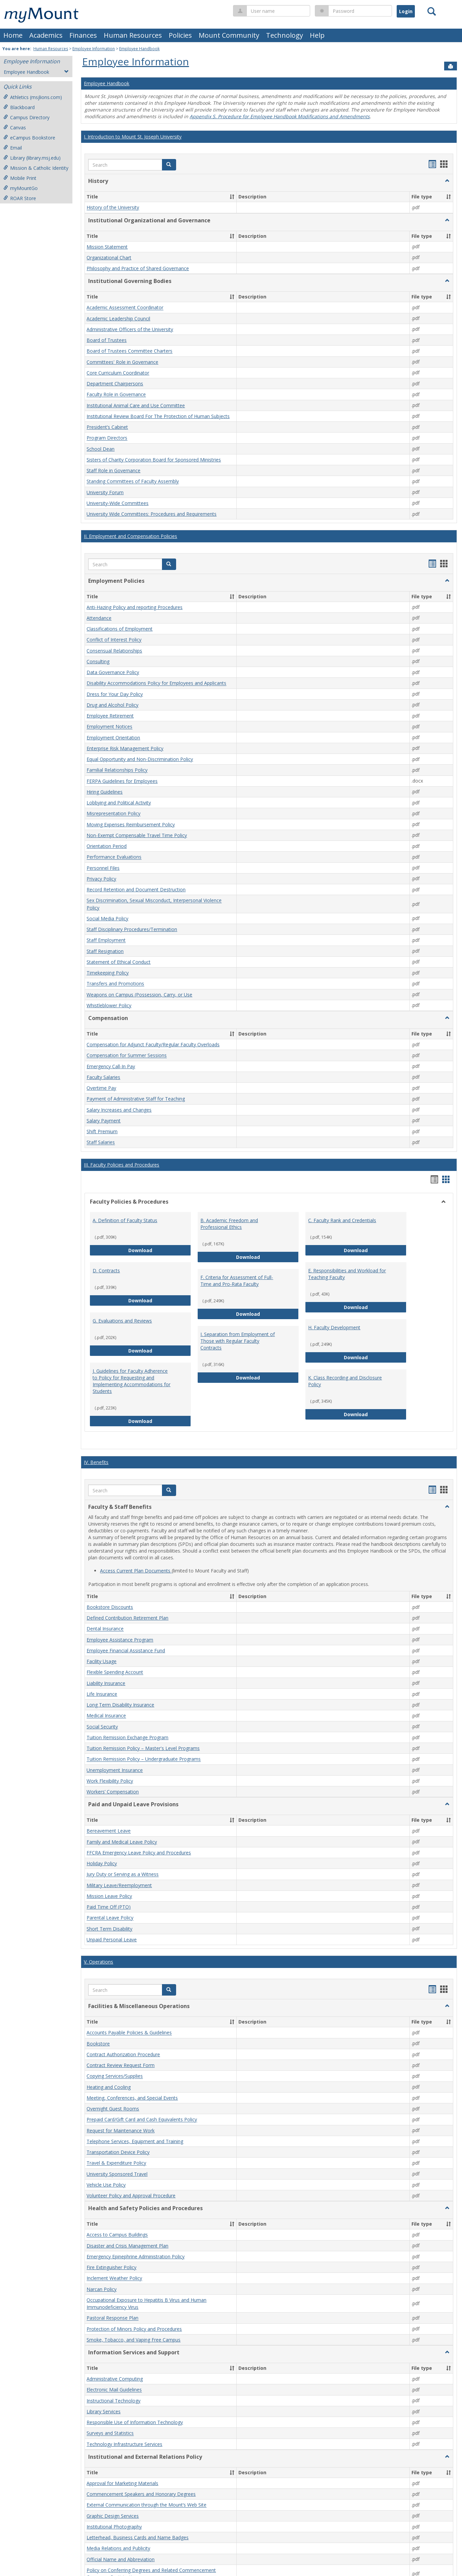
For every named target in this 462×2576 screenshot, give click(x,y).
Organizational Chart (109, 257)
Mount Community (229, 35)
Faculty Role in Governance (116, 394)
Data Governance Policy (113, 672)
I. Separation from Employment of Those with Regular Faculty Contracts (237, 1341)
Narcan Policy (102, 2289)
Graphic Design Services (113, 2516)
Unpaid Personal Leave (112, 1939)
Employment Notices (109, 727)
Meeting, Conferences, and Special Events (132, 2098)
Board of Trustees (107, 340)
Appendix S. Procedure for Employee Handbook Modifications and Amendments (280, 116)
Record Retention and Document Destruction (136, 889)
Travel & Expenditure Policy (116, 2163)
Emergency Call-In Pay (111, 1066)
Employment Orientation (113, 737)
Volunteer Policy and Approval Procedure (131, 2195)
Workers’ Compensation (113, 1791)
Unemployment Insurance (115, 1770)
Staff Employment (106, 940)
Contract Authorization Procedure (123, 2054)
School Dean (100, 449)
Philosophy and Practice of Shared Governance (138, 268)
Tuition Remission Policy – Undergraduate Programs (144, 1759)
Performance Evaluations (114, 857)
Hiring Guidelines (105, 792)
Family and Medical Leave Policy (122, 1842)
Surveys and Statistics (110, 2433)
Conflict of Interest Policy (114, 640)
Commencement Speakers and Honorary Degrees (141, 2494)
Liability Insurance (106, 1683)
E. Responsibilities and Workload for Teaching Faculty (347, 1273)
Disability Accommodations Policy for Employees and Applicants (156, 683)
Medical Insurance (106, 1716)
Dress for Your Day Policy (115, 694)
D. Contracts (106, 1270)
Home (13, 35)
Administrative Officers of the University (130, 329)
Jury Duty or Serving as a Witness (123, 1874)
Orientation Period (107, 846)
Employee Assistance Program (120, 1639)
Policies (180, 35)
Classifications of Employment (120, 629)
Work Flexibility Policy (110, 1781)
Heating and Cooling (109, 2087)
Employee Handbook (139, 49)
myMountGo (20, 188)
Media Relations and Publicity (118, 2548)
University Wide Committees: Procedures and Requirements (152, 514)
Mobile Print (19, 178)
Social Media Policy (107, 918)
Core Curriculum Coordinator (118, 373)
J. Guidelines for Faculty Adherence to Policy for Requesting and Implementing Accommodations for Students (131, 1381)
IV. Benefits (96, 1462)
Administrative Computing (115, 2379)
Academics (46, 35)
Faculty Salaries (103, 1077)
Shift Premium (102, 1131)
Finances (83, 35)
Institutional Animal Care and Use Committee (136, 405)
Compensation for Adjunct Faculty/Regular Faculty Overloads (153, 1044)
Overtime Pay (101, 1088)
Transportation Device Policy (118, 2152)
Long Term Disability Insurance (120, 1705)
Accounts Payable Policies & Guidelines (129, 2033)
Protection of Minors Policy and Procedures (134, 2329)
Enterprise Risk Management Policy (125, 748)
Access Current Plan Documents (136, 1570)
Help (317, 35)
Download (159, 1249)
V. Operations (98, 1962)
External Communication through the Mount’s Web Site (146, 2505)
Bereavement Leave (109, 1831)
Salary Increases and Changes (119, 1110)
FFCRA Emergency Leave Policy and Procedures (139, 1852)
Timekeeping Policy (108, 972)
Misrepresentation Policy (113, 813)
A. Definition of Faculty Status (125, 1220)
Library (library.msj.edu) (32, 158)
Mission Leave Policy (109, 1896)
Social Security (102, 1726)
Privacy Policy (101, 879)
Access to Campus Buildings (117, 2235)
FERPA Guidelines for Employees (122, 781)
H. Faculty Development (334, 1327)
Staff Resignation (105, 951)
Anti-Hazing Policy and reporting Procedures (135, 607)
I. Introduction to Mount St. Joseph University (133, 136)
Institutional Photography (114, 2526)
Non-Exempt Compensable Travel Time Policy (137, 835)
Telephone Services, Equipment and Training (135, 2141)
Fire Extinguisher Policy (111, 2267)
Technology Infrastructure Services (124, 2444)
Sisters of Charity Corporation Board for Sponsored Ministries (154, 459)
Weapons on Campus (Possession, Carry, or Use (139, 994)
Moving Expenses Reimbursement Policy (131, 824)
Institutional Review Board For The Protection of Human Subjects (158, 416)
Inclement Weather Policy (114, 2278)
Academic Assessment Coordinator (125, 308)
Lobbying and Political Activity (119, 802)
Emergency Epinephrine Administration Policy (136, 2256)
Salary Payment (104, 1120)
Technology (284, 35)
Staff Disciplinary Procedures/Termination (132, 929)
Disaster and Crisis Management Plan (127, 2246)
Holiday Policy (102, 1863)
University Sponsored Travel (117, 2174)
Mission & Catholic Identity (35, 168)
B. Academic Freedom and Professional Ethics (229, 1223)
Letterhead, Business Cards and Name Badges (138, 2537)
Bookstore (98, 2043)
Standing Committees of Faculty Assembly (133, 481)
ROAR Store (19, 198)
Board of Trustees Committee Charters (129, 351)
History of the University (113, 207)
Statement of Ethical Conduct (119, 962)
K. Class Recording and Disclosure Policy (345, 1381)
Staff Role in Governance (113, 470)
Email (12, 148)
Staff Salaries (101, 1142)
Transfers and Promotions (115, 984)
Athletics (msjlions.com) (32, 97)
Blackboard (19, 107)
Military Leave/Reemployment (119, 1885)
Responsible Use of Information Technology (135, 2422)
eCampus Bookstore (29, 137)
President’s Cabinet (107, 427)
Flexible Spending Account (115, 1672)
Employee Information (93, 49)
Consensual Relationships (114, 650)
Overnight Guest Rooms (113, 2108)
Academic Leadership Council (118, 318)
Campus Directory (26, 117)
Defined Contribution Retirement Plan (127, 1618)
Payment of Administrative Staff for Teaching (136, 1099)
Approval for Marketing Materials (122, 2483)
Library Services (104, 2411)
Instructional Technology (113, 2400)
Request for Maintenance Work (121, 2130)
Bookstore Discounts (110, 1607)
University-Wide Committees (117, 503)
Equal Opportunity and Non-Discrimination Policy (140, 759)
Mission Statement (107, 247)
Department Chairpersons (115, 383)
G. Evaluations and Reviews (122, 1320)
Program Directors (107, 438)
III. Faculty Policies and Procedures (121, 1165)
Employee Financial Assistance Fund (126, 1650)
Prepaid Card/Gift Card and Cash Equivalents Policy (142, 2120)
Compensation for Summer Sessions (127, 1055)
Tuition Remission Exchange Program (127, 1737)
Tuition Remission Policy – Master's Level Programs (143, 1748)
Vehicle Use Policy (106, 2185)
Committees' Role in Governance (122, 362)
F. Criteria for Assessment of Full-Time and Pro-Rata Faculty (236, 1280)
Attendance (99, 618)
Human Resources (133, 35)
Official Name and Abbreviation (121, 2559)
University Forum (105, 492)
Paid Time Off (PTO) (109, 1907)
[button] (169, 164)
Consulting (98, 661)
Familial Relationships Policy (117, 770)
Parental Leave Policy (110, 1918)
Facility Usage (102, 1661)
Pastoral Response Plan (112, 2318)
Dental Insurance (105, 1629)
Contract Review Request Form (121, 2065)
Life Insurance (102, 1694)
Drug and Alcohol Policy (112, 705)
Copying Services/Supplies (115, 2076)
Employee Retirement (110, 715)
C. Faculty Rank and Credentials (342, 1220)
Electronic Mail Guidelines (114, 2390)
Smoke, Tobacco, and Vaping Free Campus (133, 2339)
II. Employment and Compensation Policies (130, 536)
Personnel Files (103, 868)
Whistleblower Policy (109, 1005)
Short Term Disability (109, 1929)
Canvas (14, 127)
